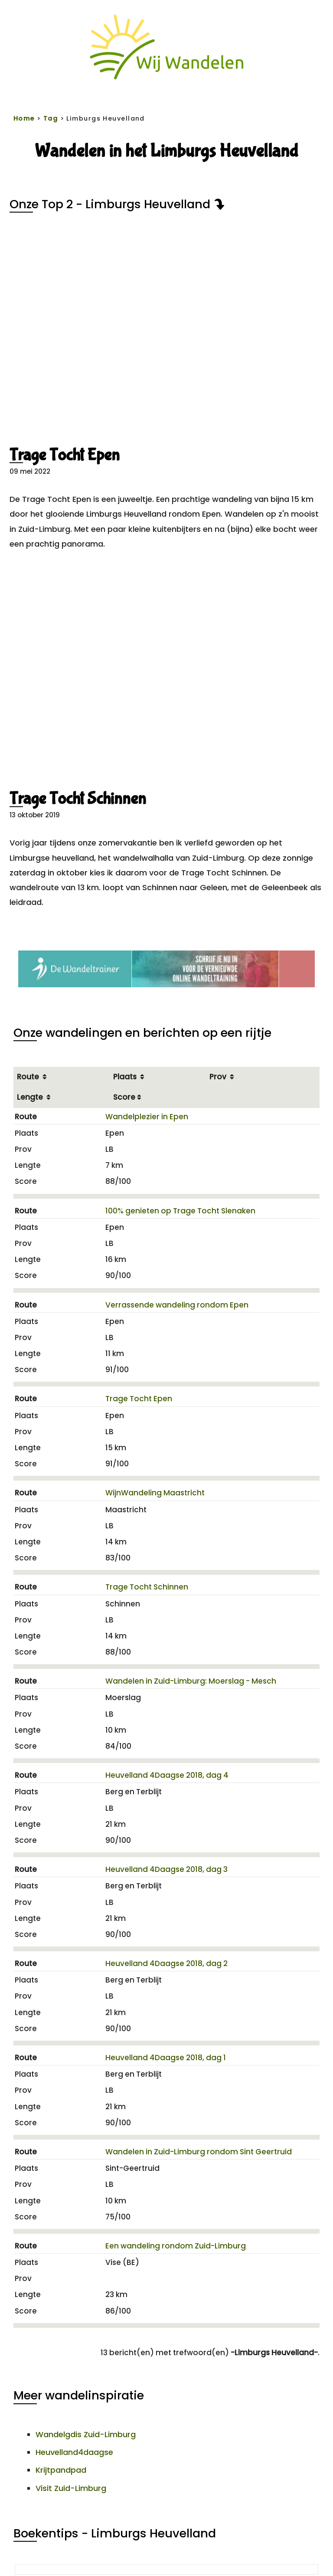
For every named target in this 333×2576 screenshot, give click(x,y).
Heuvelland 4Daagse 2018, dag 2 (166, 1963)
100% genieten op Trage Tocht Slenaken (180, 1211)
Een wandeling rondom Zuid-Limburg (175, 2246)
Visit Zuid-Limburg (71, 2488)
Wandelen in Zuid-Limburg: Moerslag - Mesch (190, 1681)
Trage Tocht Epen (65, 455)
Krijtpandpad (61, 2470)
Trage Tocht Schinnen (78, 799)
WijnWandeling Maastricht (155, 1493)
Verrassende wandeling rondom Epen (176, 1305)
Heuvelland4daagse (74, 2452)
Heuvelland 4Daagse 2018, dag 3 (166, 1869)
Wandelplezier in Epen (146, 1116)
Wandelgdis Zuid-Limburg (86, 2434)
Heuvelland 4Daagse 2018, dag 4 (167, 1775)
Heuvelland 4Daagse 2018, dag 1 (165, 2057)
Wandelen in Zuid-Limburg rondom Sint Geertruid (198, 2152)
